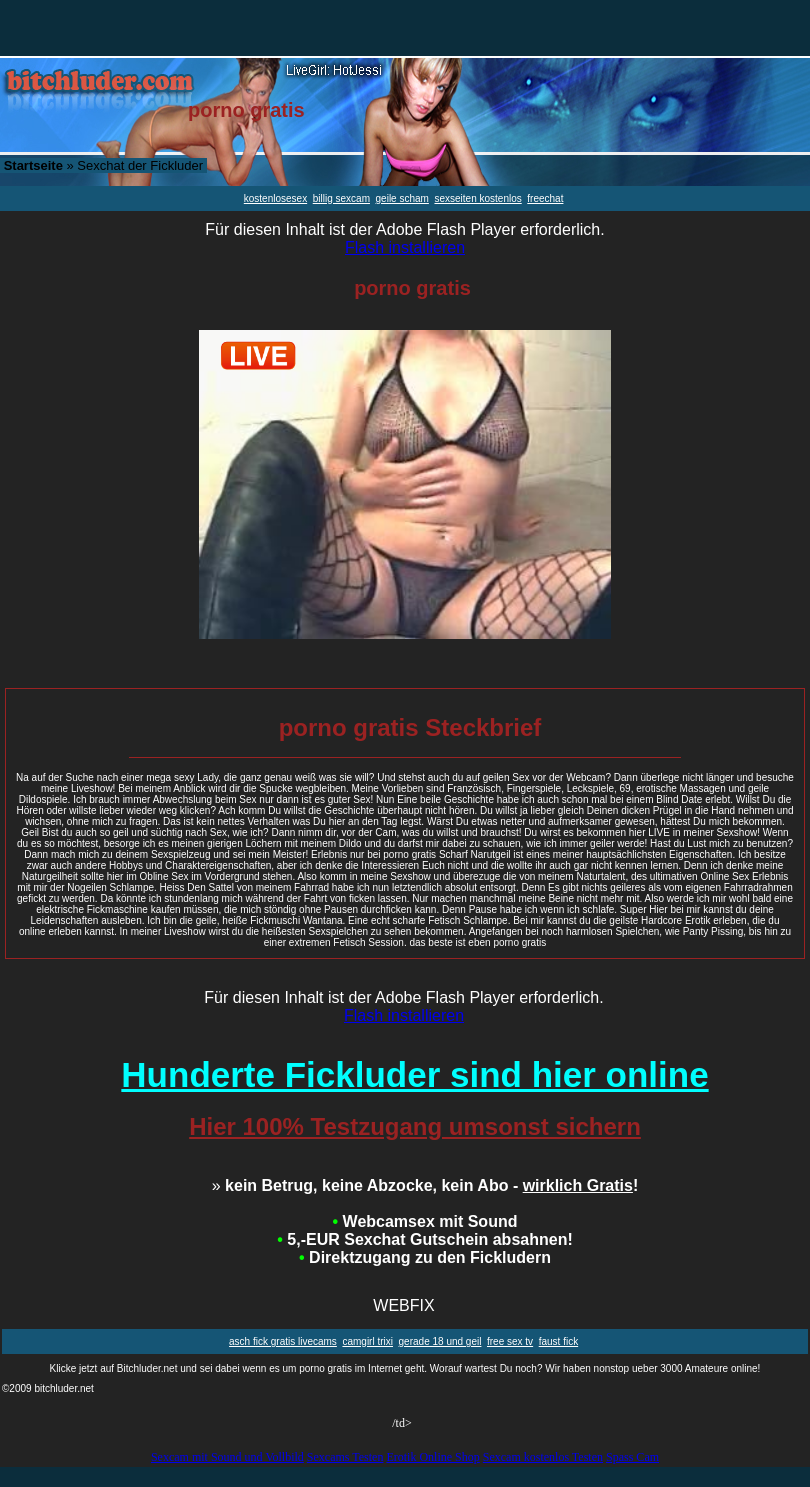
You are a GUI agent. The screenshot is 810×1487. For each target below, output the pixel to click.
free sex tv (510, 1341)
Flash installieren (405, 247)
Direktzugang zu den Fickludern (425, 1257)
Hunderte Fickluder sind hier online (414, 1074)
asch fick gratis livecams (283, 1341)
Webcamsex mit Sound (425, 1221)
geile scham (402, 198)
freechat (545, 198)
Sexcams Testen (345, 1457)
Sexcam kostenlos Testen (543, 1457)
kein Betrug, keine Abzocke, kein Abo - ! (425, 1185)
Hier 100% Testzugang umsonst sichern (415, 1126)
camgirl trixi (367, 1341)
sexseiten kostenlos (477, 198)
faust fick (558, 1341)
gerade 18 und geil (440, 1341)
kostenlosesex (275, 198)
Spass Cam (632, 1457)
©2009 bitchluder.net (48, 1388)
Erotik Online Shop (432, 1457)
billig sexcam (341, 198)
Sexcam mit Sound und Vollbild (227, 1457)
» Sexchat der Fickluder (103, 165)
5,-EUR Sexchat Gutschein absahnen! (424, 1239)
